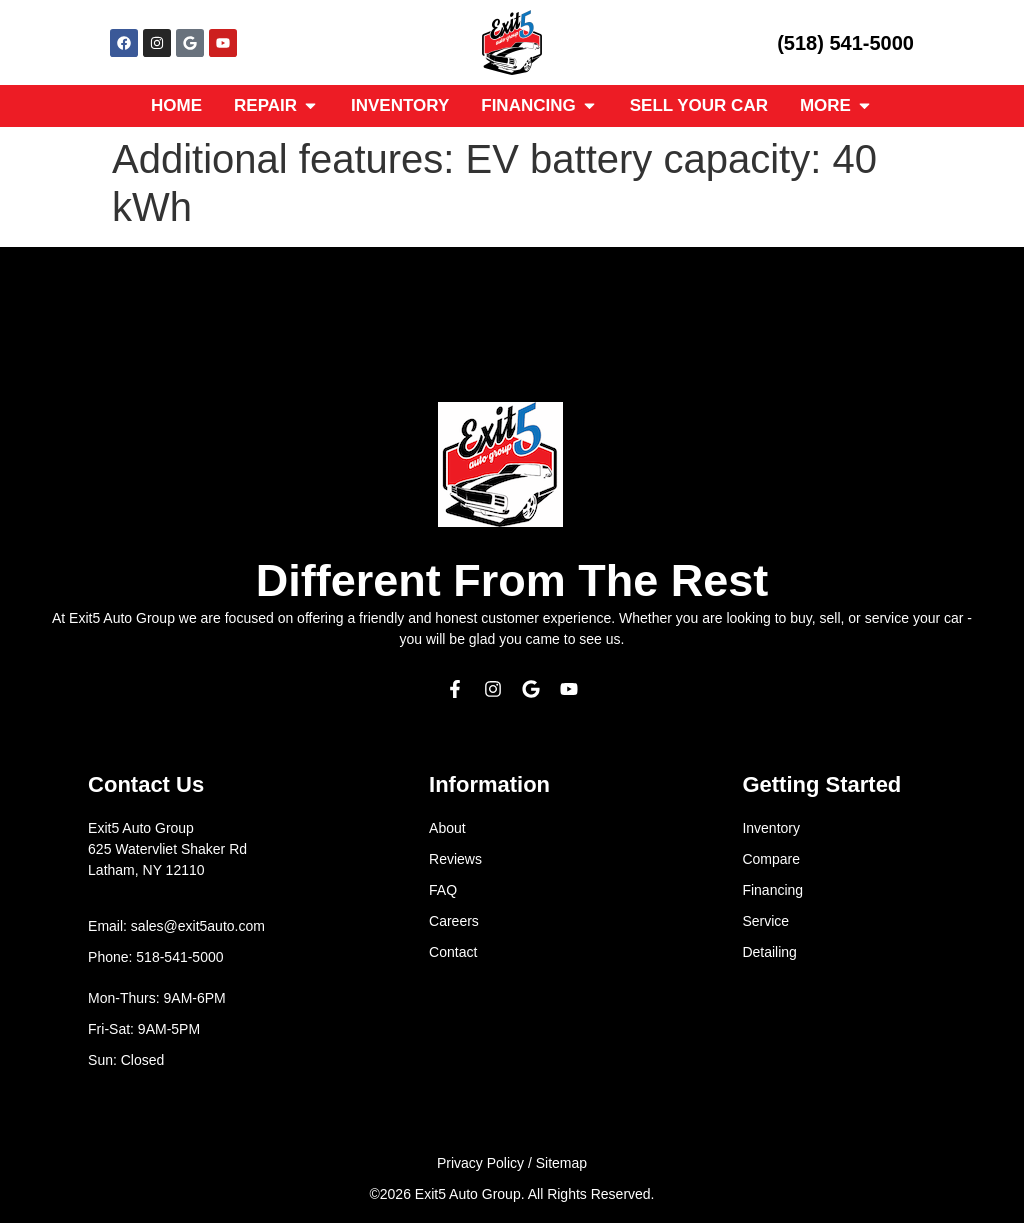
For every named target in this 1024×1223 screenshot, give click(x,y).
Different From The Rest (512, 580)
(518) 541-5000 (845, 43)
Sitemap (561, 1163)
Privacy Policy (480, 1163)
